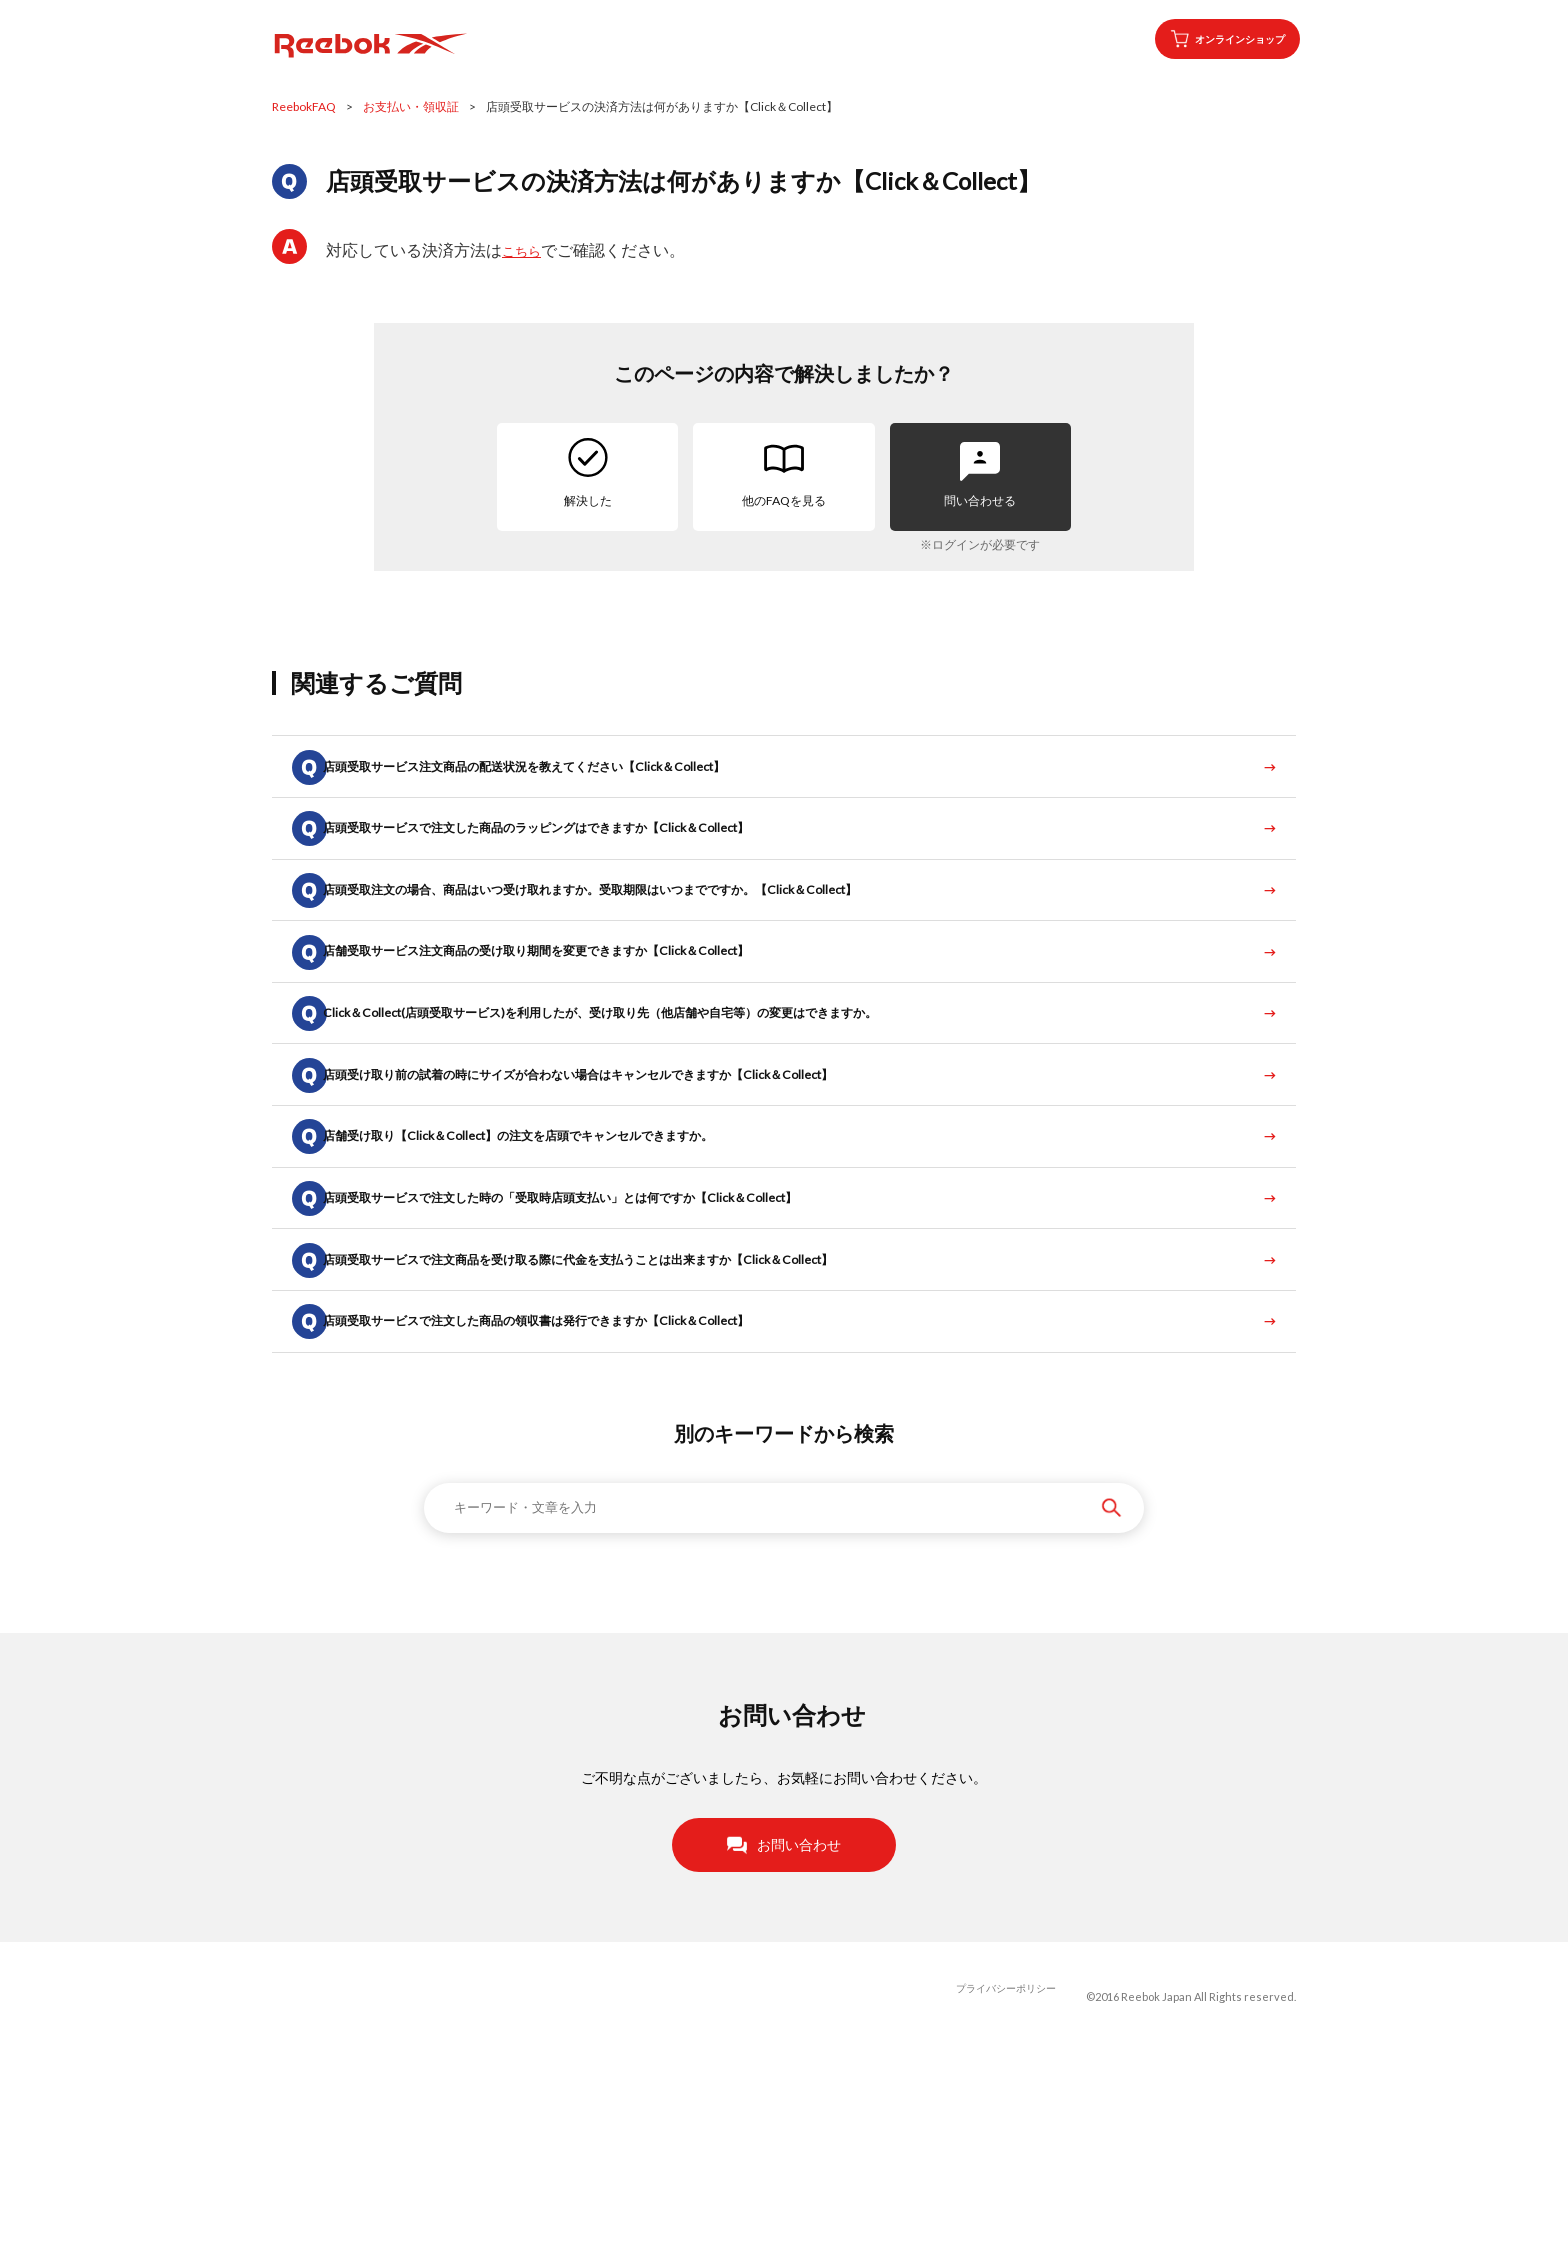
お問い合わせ (784, 2048)
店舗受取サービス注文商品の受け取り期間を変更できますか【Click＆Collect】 (593, 1022)
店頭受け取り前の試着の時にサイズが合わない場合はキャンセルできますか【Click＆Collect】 (642, 1186)
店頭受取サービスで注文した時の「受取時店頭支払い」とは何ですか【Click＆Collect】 (621, 1350)
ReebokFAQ (304, 106)
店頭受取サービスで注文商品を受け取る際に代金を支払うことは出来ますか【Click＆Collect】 (642, 1432)
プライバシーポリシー (1001, 2200)
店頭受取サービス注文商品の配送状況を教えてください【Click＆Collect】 (579, 776)
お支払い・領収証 (411, 106)
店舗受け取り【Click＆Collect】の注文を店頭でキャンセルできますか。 (572, 1268)
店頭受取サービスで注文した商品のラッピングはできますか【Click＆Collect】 (593, 858)
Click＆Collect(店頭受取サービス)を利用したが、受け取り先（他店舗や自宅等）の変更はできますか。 (667, 1104)
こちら (526, 249)
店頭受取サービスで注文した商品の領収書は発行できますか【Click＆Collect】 (593, 1514)
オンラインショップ (1207, 39)
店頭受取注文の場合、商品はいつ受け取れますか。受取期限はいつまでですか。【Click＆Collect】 (656, 940)
